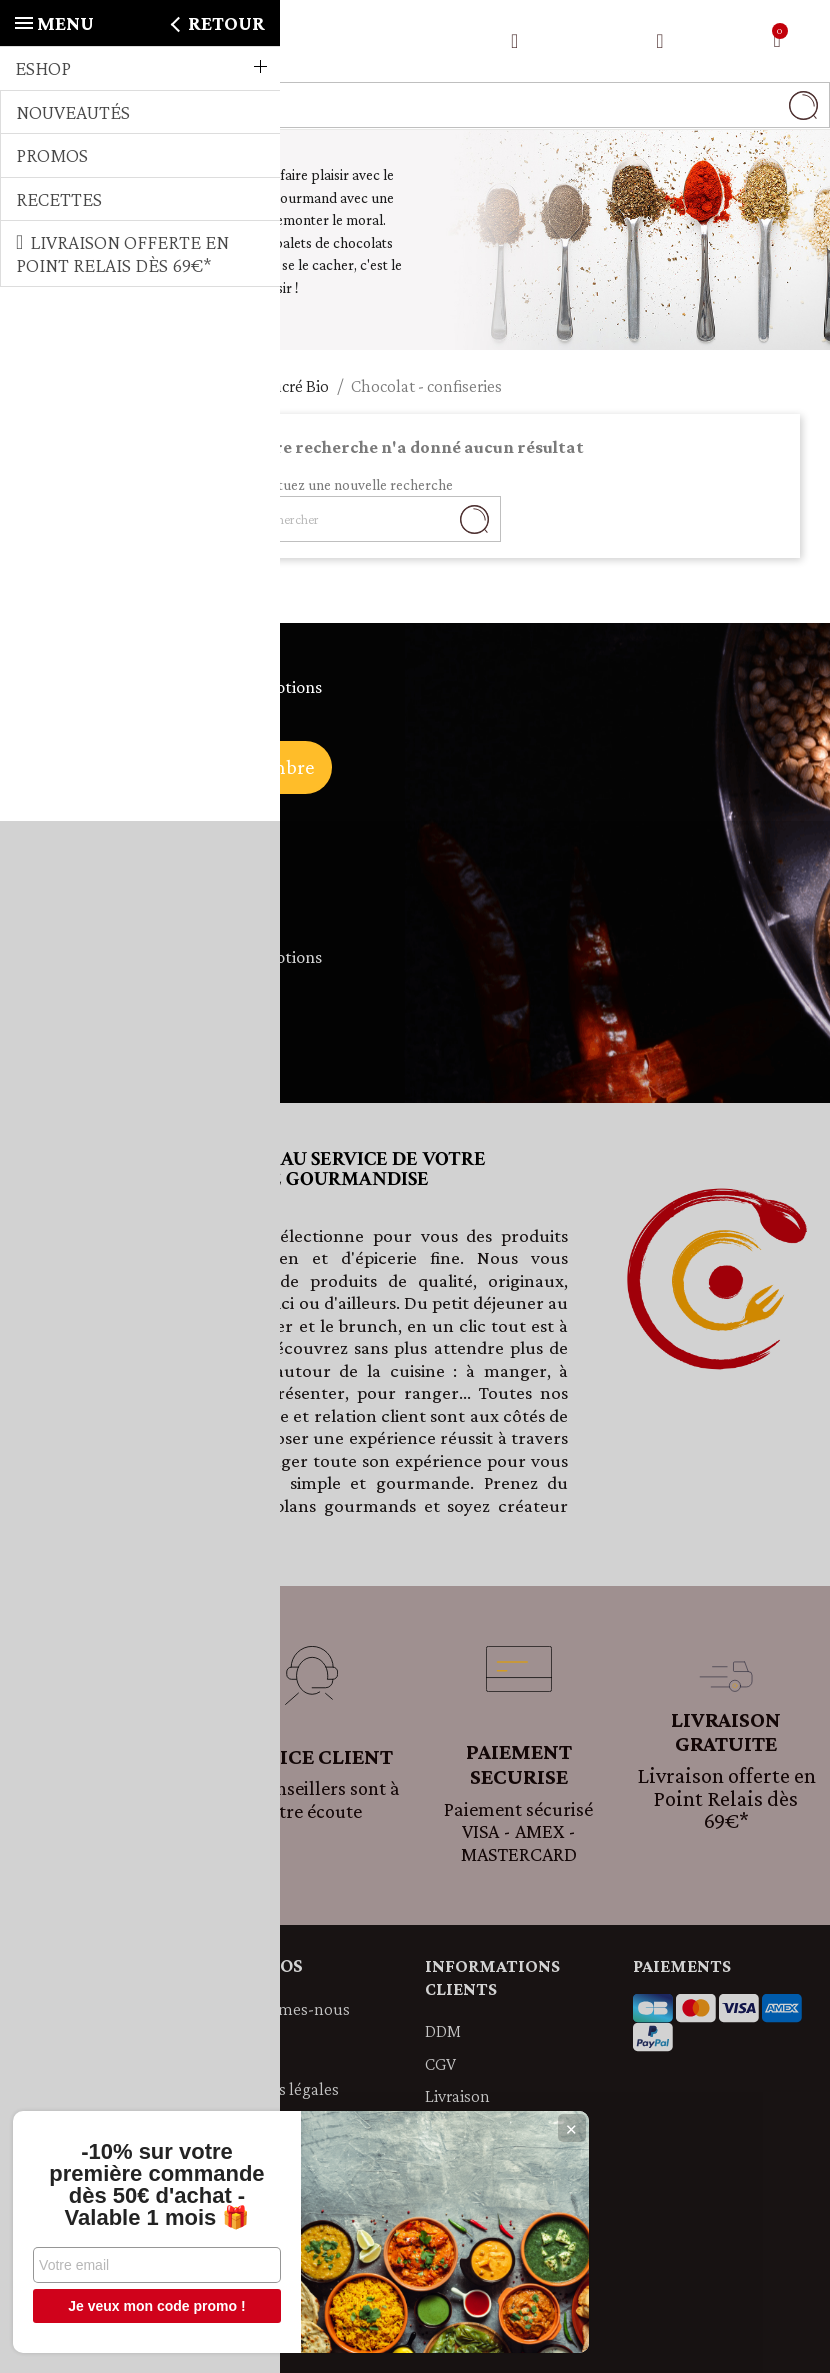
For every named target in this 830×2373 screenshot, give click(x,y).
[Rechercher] (415, 105)
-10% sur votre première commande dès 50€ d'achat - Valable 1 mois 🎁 (149, 2185)
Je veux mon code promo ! (149, 2306)
